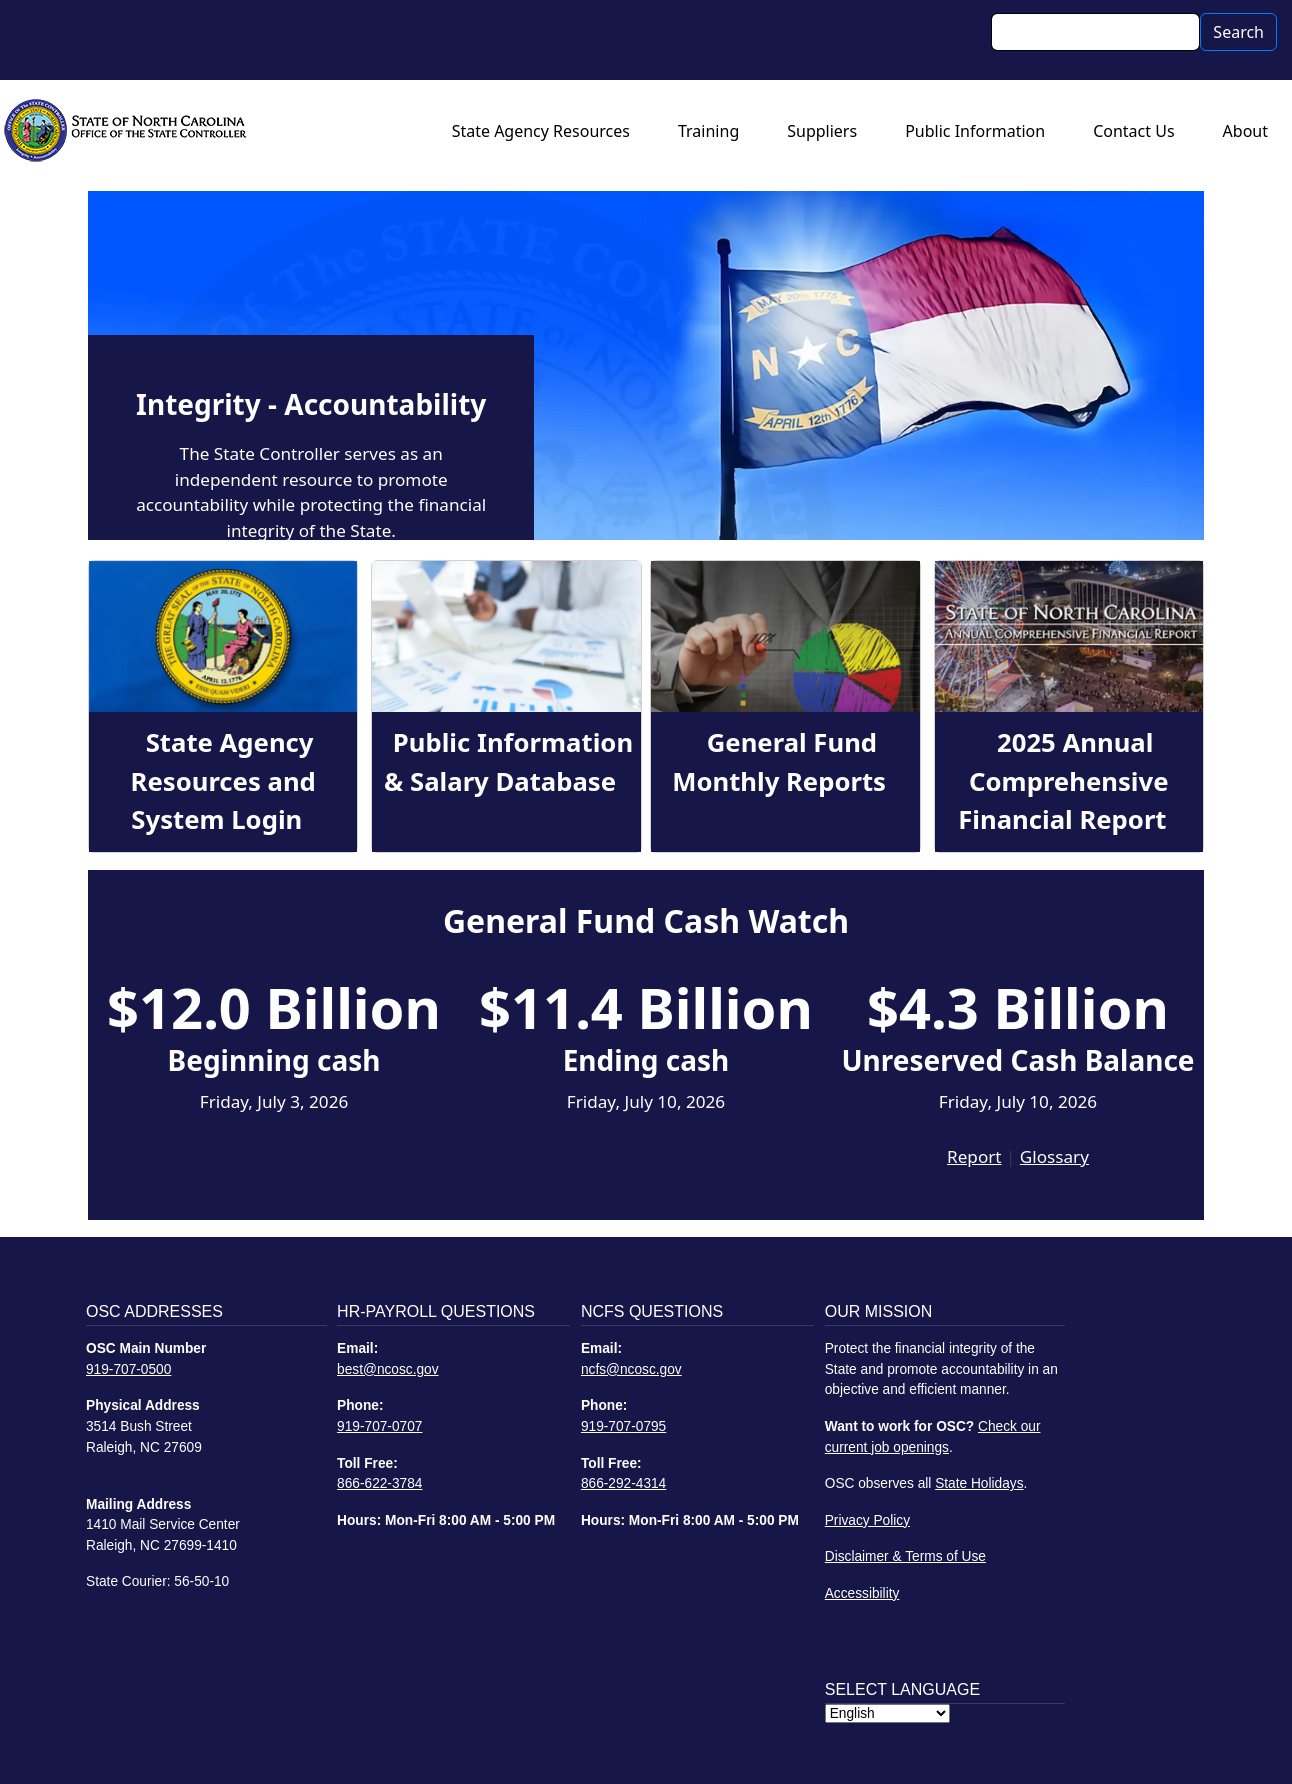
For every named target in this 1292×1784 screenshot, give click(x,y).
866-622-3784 (379, 1483)
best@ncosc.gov (388, 1369)
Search (1238, 32)
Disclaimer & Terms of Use (905, 1556)
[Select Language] (887, 1713)
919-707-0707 (379, 1426)
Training (708, 131)
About (1245, 131)
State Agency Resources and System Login (223, 781)
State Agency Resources (541, 131)
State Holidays (979, 1483)
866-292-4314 (623, 1483)
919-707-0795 (623, 1426)
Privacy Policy (867, 1520)
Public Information (975, 131)
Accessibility (862, 1593)
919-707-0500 (128, 1369)
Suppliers (822, 131)
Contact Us (1133, 131)
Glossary (1054, 1156)
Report (974, 1156)
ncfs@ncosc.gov (631, 1369)
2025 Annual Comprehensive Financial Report (1063, 781)
